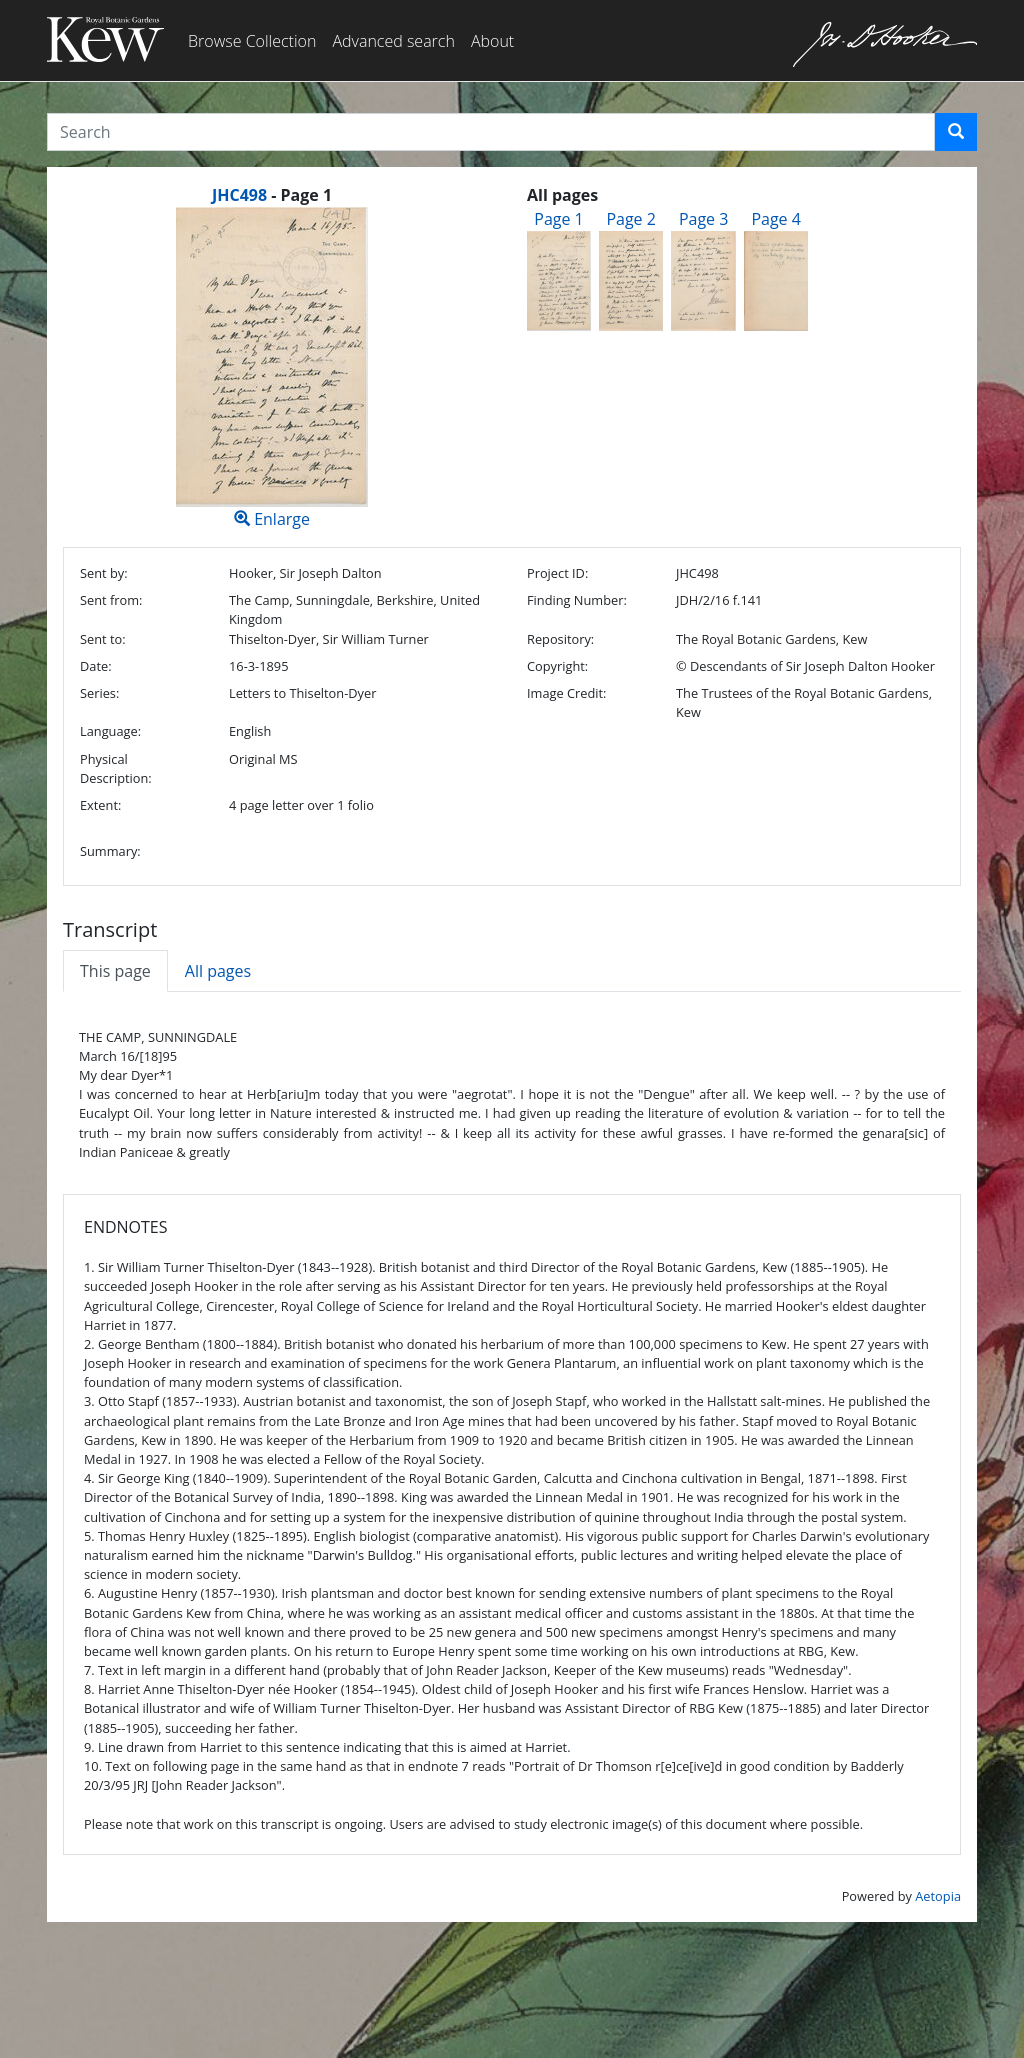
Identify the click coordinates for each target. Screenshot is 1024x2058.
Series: (99, 693)
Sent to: (103, 639)
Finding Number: (577, 600)
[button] (956, 132)
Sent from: (111, 600)
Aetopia (938, 1896)
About (492, 41)
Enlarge (272, 368)
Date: (96, 666)
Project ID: (557, 573)
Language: (110, 731)
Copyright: (557, 666)
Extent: (100, 805)
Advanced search (393, 41)
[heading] (272, 195)
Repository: (560, 639)
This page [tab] (115, 971)
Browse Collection (252, 41)
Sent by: (104, 573)
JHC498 (239, 195)
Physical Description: (116, 768)
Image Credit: (566, 693)
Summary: (110, 851)
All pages (218, 971)
